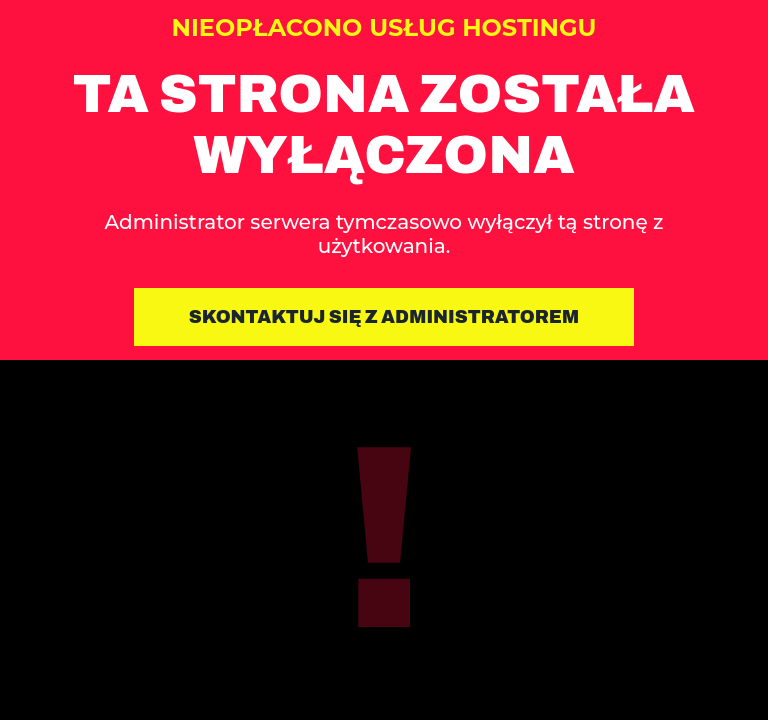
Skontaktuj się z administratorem (384, 317)
